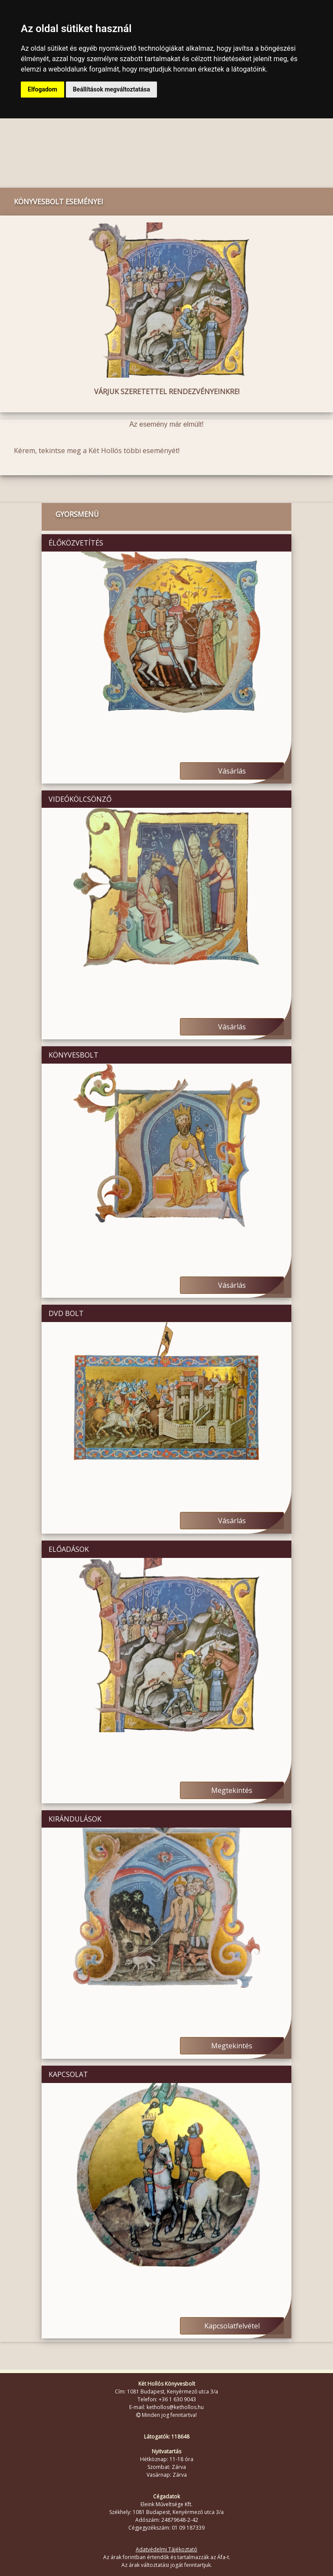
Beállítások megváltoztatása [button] (111, 89)
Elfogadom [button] (42, 89)
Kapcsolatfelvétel (232, 2326)
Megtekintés (231, 1790)
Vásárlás (232, 771)
